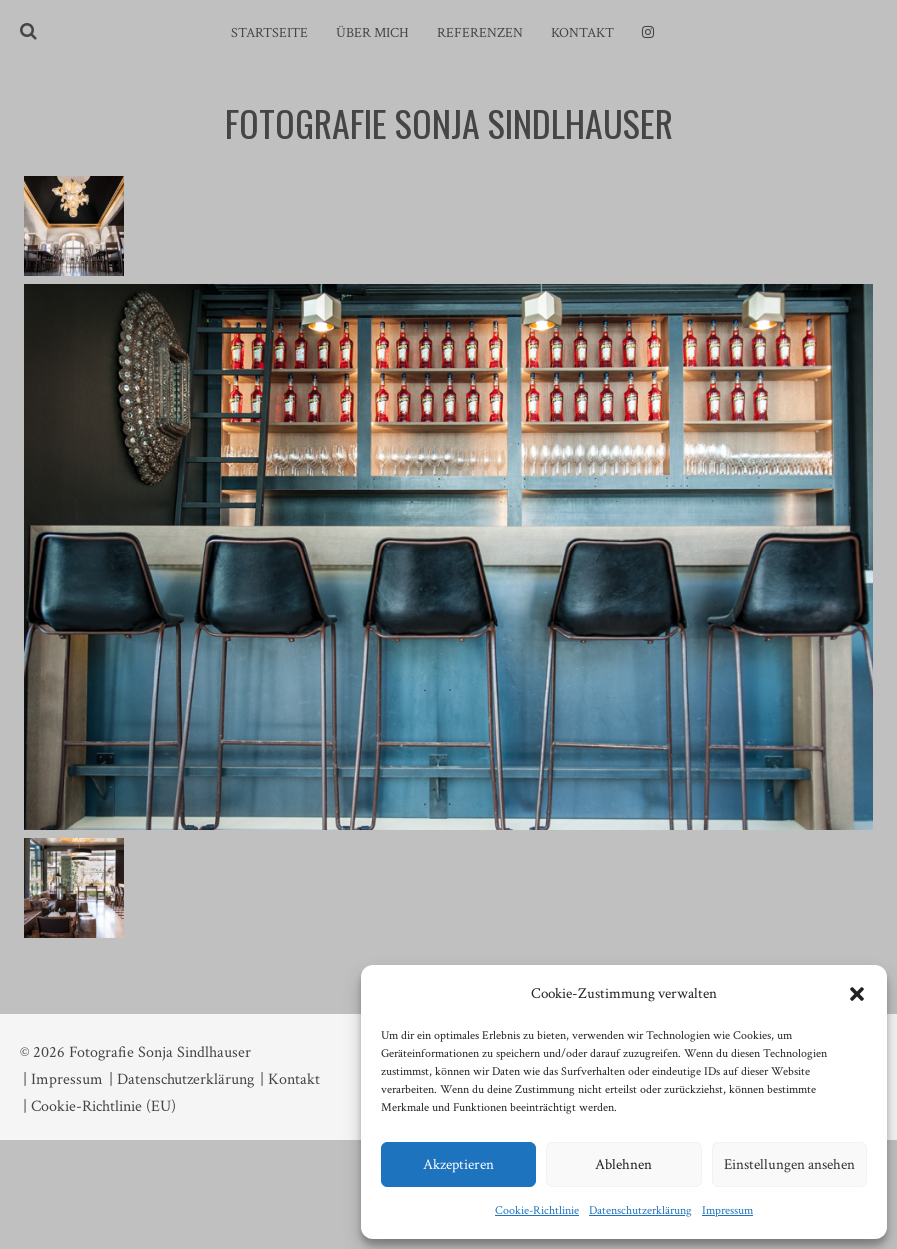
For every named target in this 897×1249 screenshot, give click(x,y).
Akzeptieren (458, 1164)
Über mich (372, 33)
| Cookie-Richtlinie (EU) (99, 1106)
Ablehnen (623, 1164)
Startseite (269, 33)
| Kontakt (290, 1079)
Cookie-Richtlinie (537, 1210)
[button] (857, 994)
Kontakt (582, 33)
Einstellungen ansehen (789, 1164)
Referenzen (480, 33)
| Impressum (63, 1079)
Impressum (727, 1210)
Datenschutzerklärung (640, 1210)
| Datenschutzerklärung (181, 1079)
